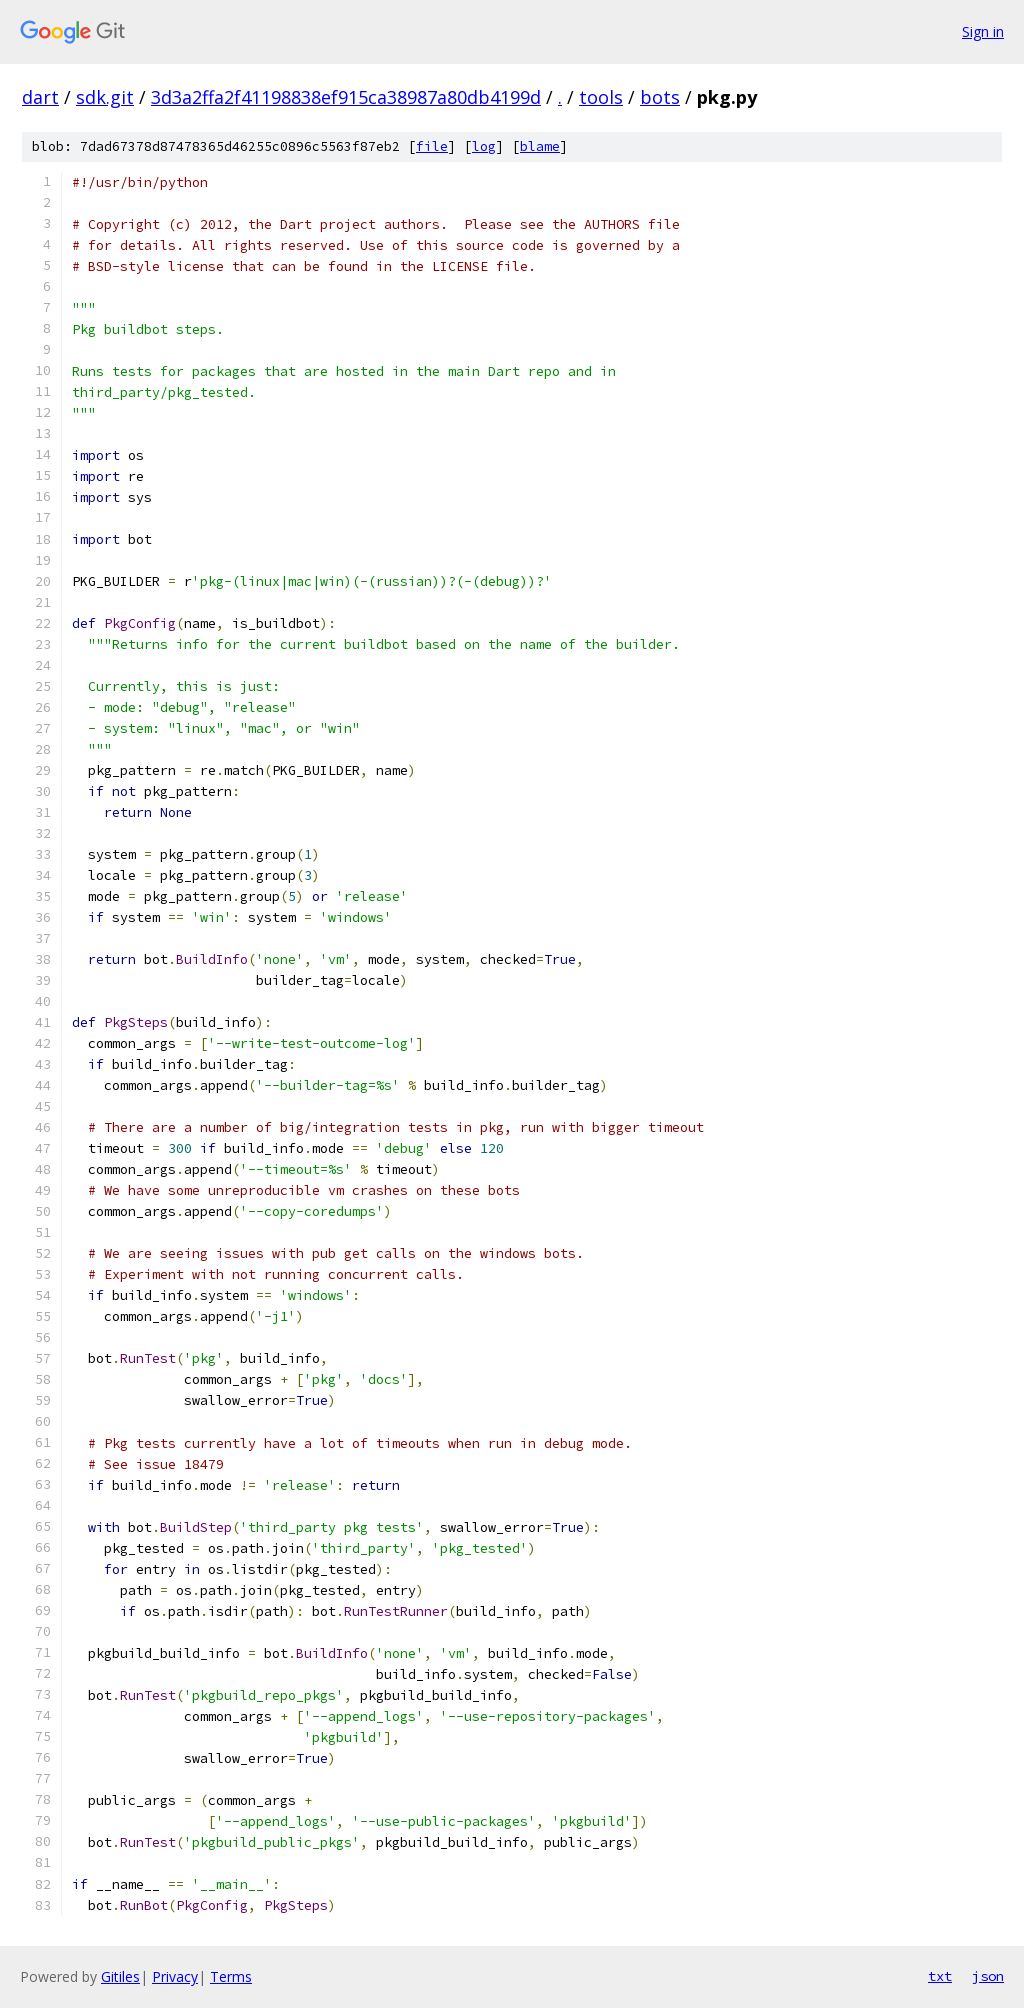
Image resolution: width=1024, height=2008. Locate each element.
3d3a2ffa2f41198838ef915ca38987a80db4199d (346, 97)
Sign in (983, 31)
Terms (231, 1976)
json (988, 1976)
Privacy (175, 1976)
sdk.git (105, 97)
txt (940, 1976)
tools (601, 97)
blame (540, 146)
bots (660, 97)
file (432, 146)
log (484, 146)
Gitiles (120, 1976)
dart (40, 97)
